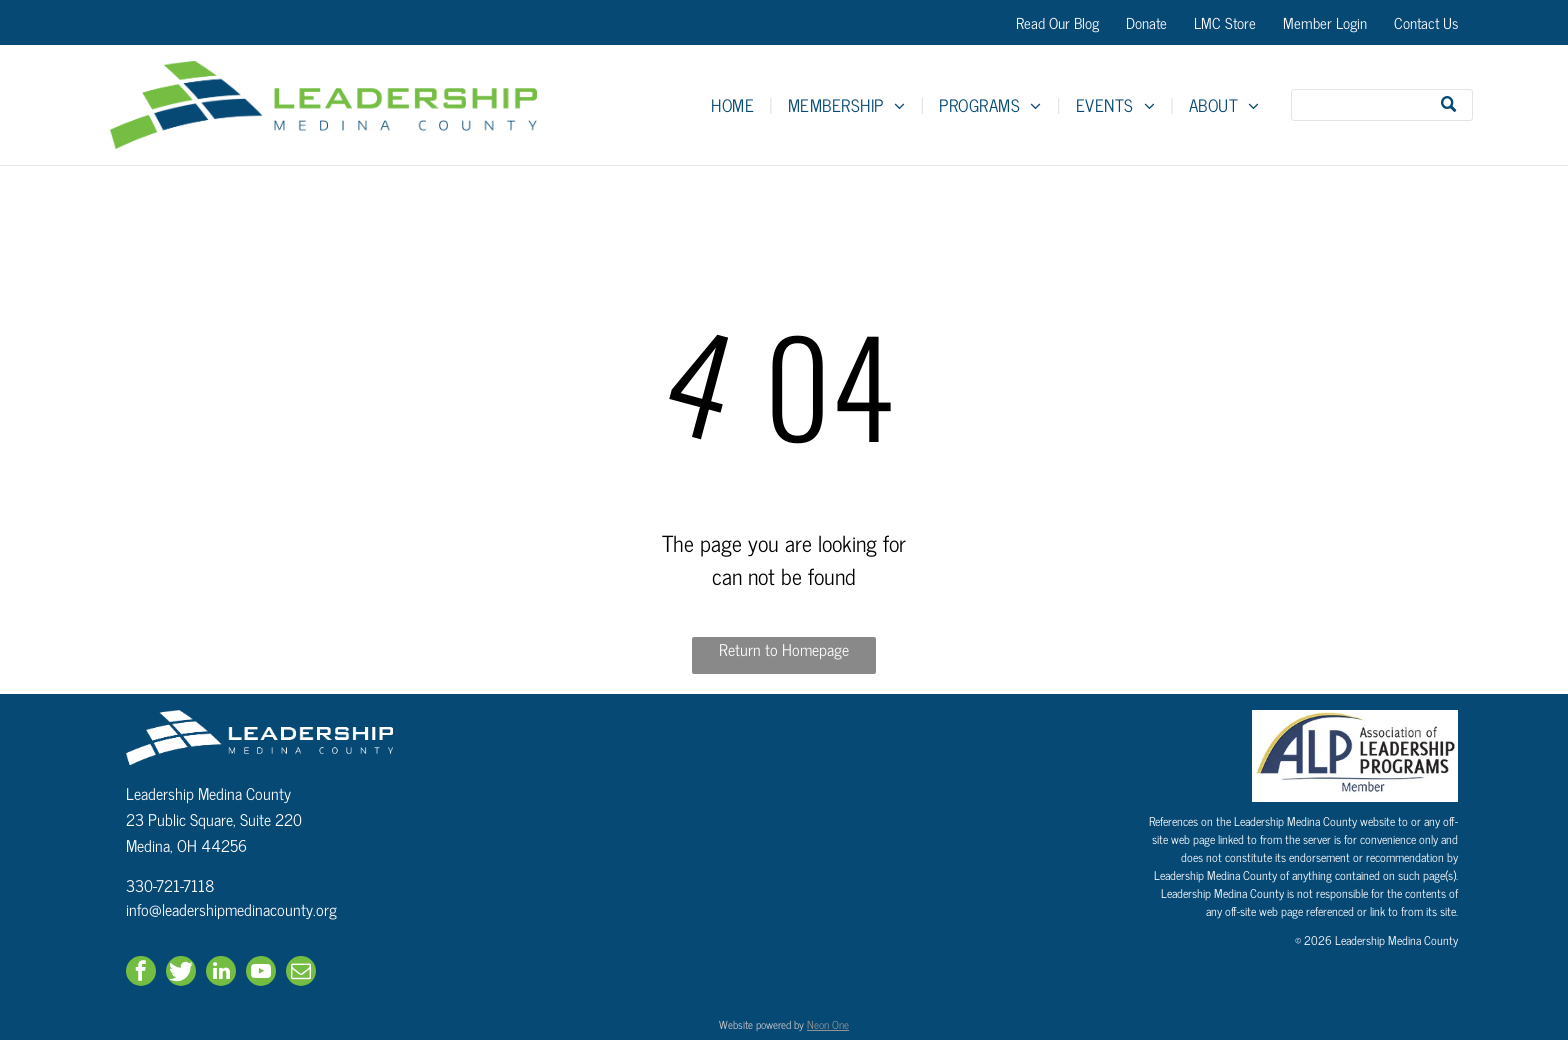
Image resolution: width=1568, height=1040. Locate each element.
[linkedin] (221, 973)
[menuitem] (734, 105)
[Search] (1382, 105)
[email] (301, 973)
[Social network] (181, 973)
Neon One (828, 1024)
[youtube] (261, 973)
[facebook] (141, 973)
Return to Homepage (784, 649)
